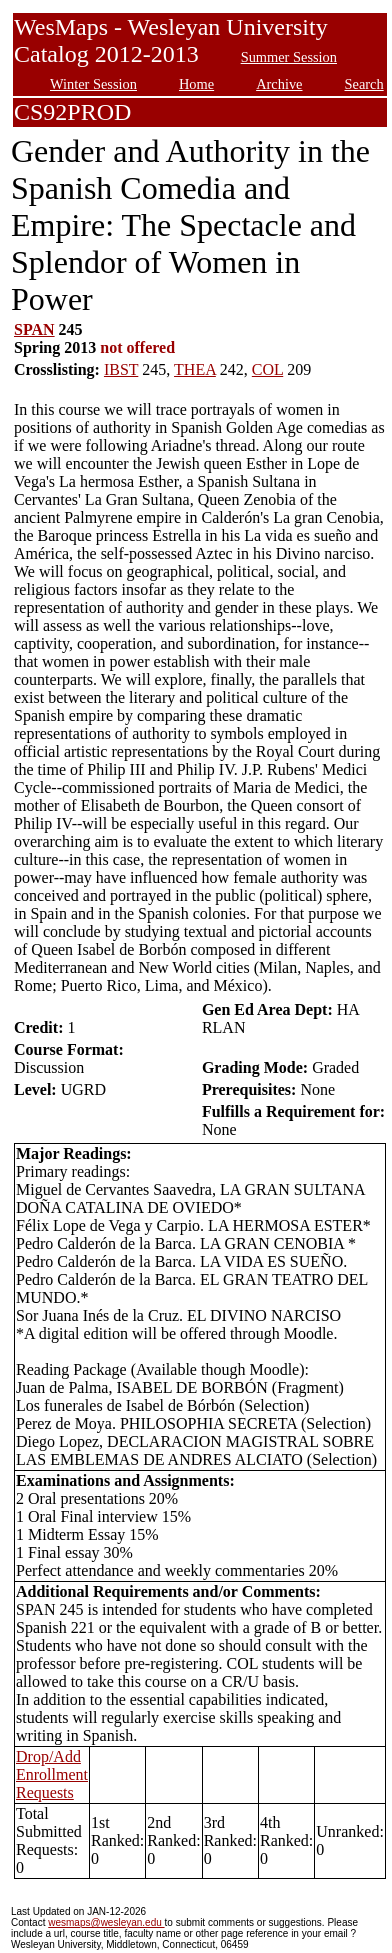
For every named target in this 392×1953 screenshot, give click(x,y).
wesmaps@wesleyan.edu (106, 1922)
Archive (279, 84)
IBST (121, 369)
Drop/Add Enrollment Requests (52, 1774)
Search (364, 84)
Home (196, 84)
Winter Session (93, 84)
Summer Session (289, 57)
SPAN (34, 329)
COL (267, 369)
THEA (195, 369)
